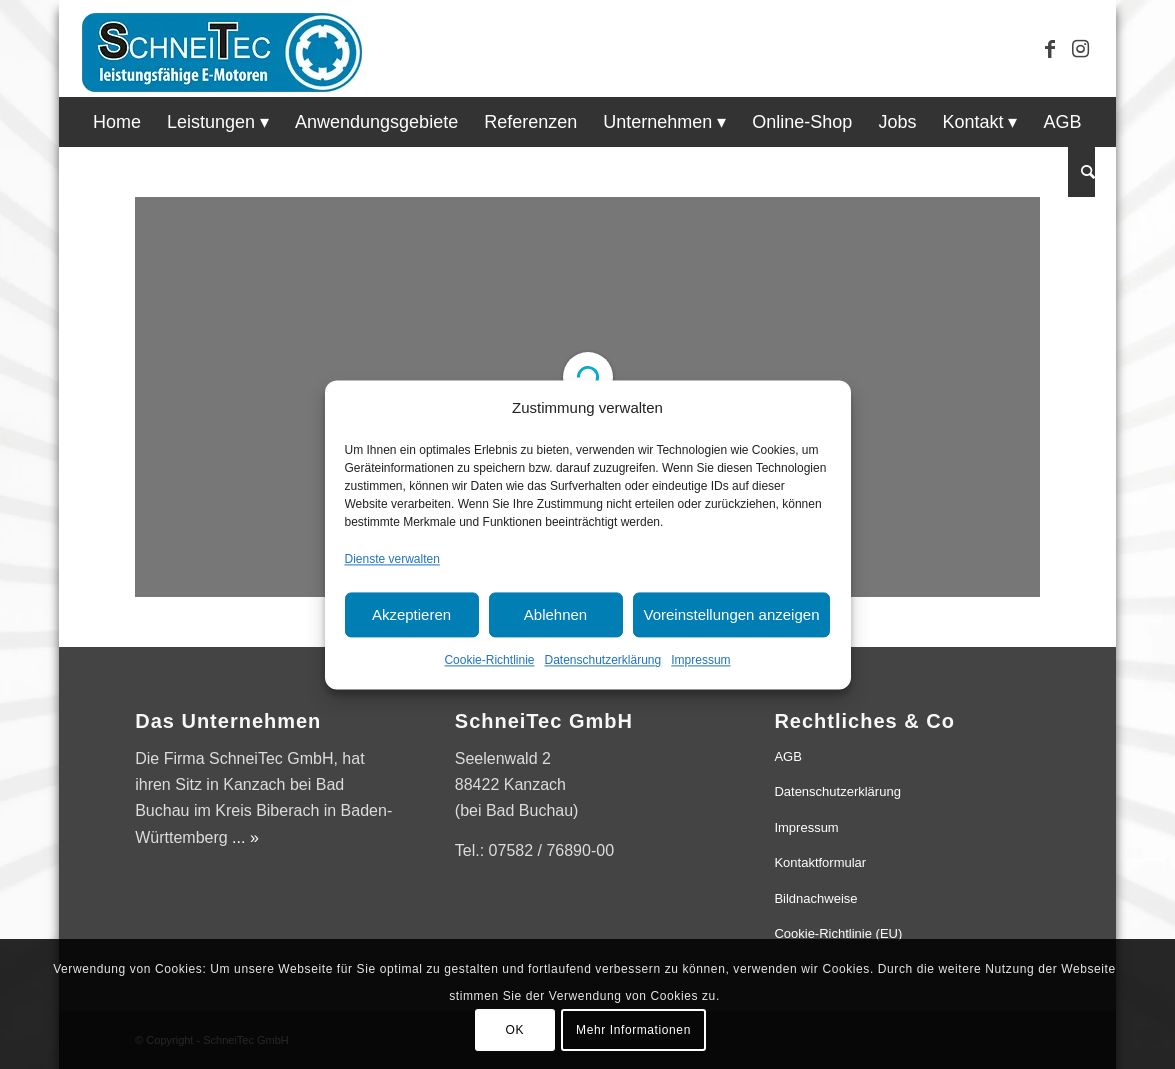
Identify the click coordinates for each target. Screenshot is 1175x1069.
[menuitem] (117, 122)
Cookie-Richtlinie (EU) (838, 933)
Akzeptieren (411, 614)
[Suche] (1081, 172)
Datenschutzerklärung (602, 661)
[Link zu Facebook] (1050, 49)
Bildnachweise (815, 898)
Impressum (700, 661)
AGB (787, 756)
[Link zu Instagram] (1080, 49)
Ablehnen (555, 614)
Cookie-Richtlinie (489, 661)
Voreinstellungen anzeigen (732, 614)
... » (245, 837)
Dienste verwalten (392, 559)
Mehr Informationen (633, 1030)
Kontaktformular (820, 862)
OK (515, 1030)
